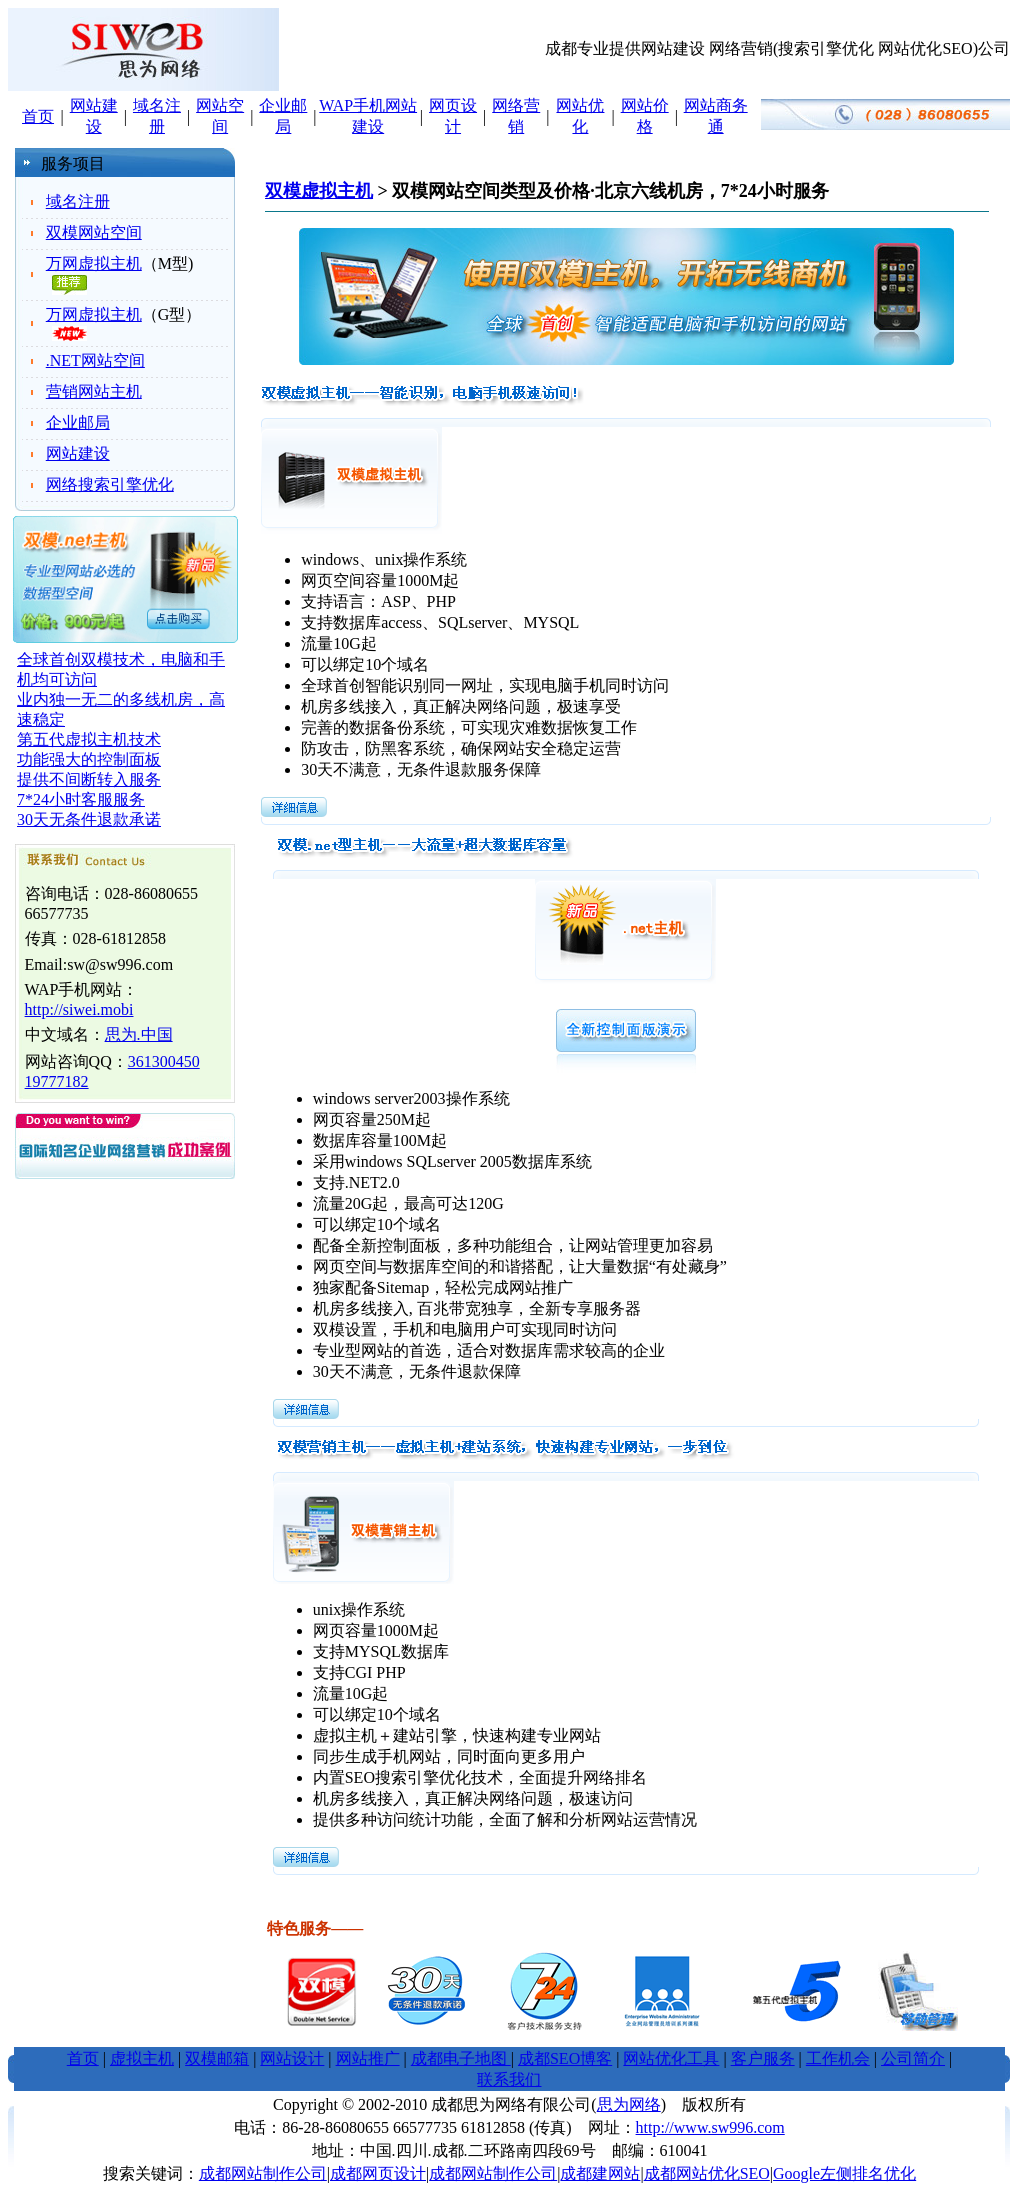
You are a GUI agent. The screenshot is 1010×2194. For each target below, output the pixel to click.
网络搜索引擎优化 (110, 484)
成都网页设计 (378, 2173)
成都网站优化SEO (707, 2173)
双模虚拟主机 (319, 191)
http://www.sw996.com (710, 2127)
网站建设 (78, 453)
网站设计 (292, 2058)
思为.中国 (139, 1034)
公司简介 (913, 2058)
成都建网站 (600, 2173)
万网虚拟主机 (94, 263)
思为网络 (629, 2104)
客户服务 (763, 2058)
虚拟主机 (142, 2058)
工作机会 (838, 2058)
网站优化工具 (671, 2058)
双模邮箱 (217, 2058)
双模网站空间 (94, 232)
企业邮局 (78, 422)
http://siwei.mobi (79, 1009)
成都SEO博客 (565, 2058)
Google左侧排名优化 (844, 2173)
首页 (38, 116)
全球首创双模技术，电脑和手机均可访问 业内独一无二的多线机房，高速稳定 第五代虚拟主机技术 (121, 699)
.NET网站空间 (95, 360)
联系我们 (509, 2079)
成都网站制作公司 (263, 2173)
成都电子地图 (461, 2058)
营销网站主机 (94, 391)
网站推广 (368, 2058)
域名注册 (78, 201)
